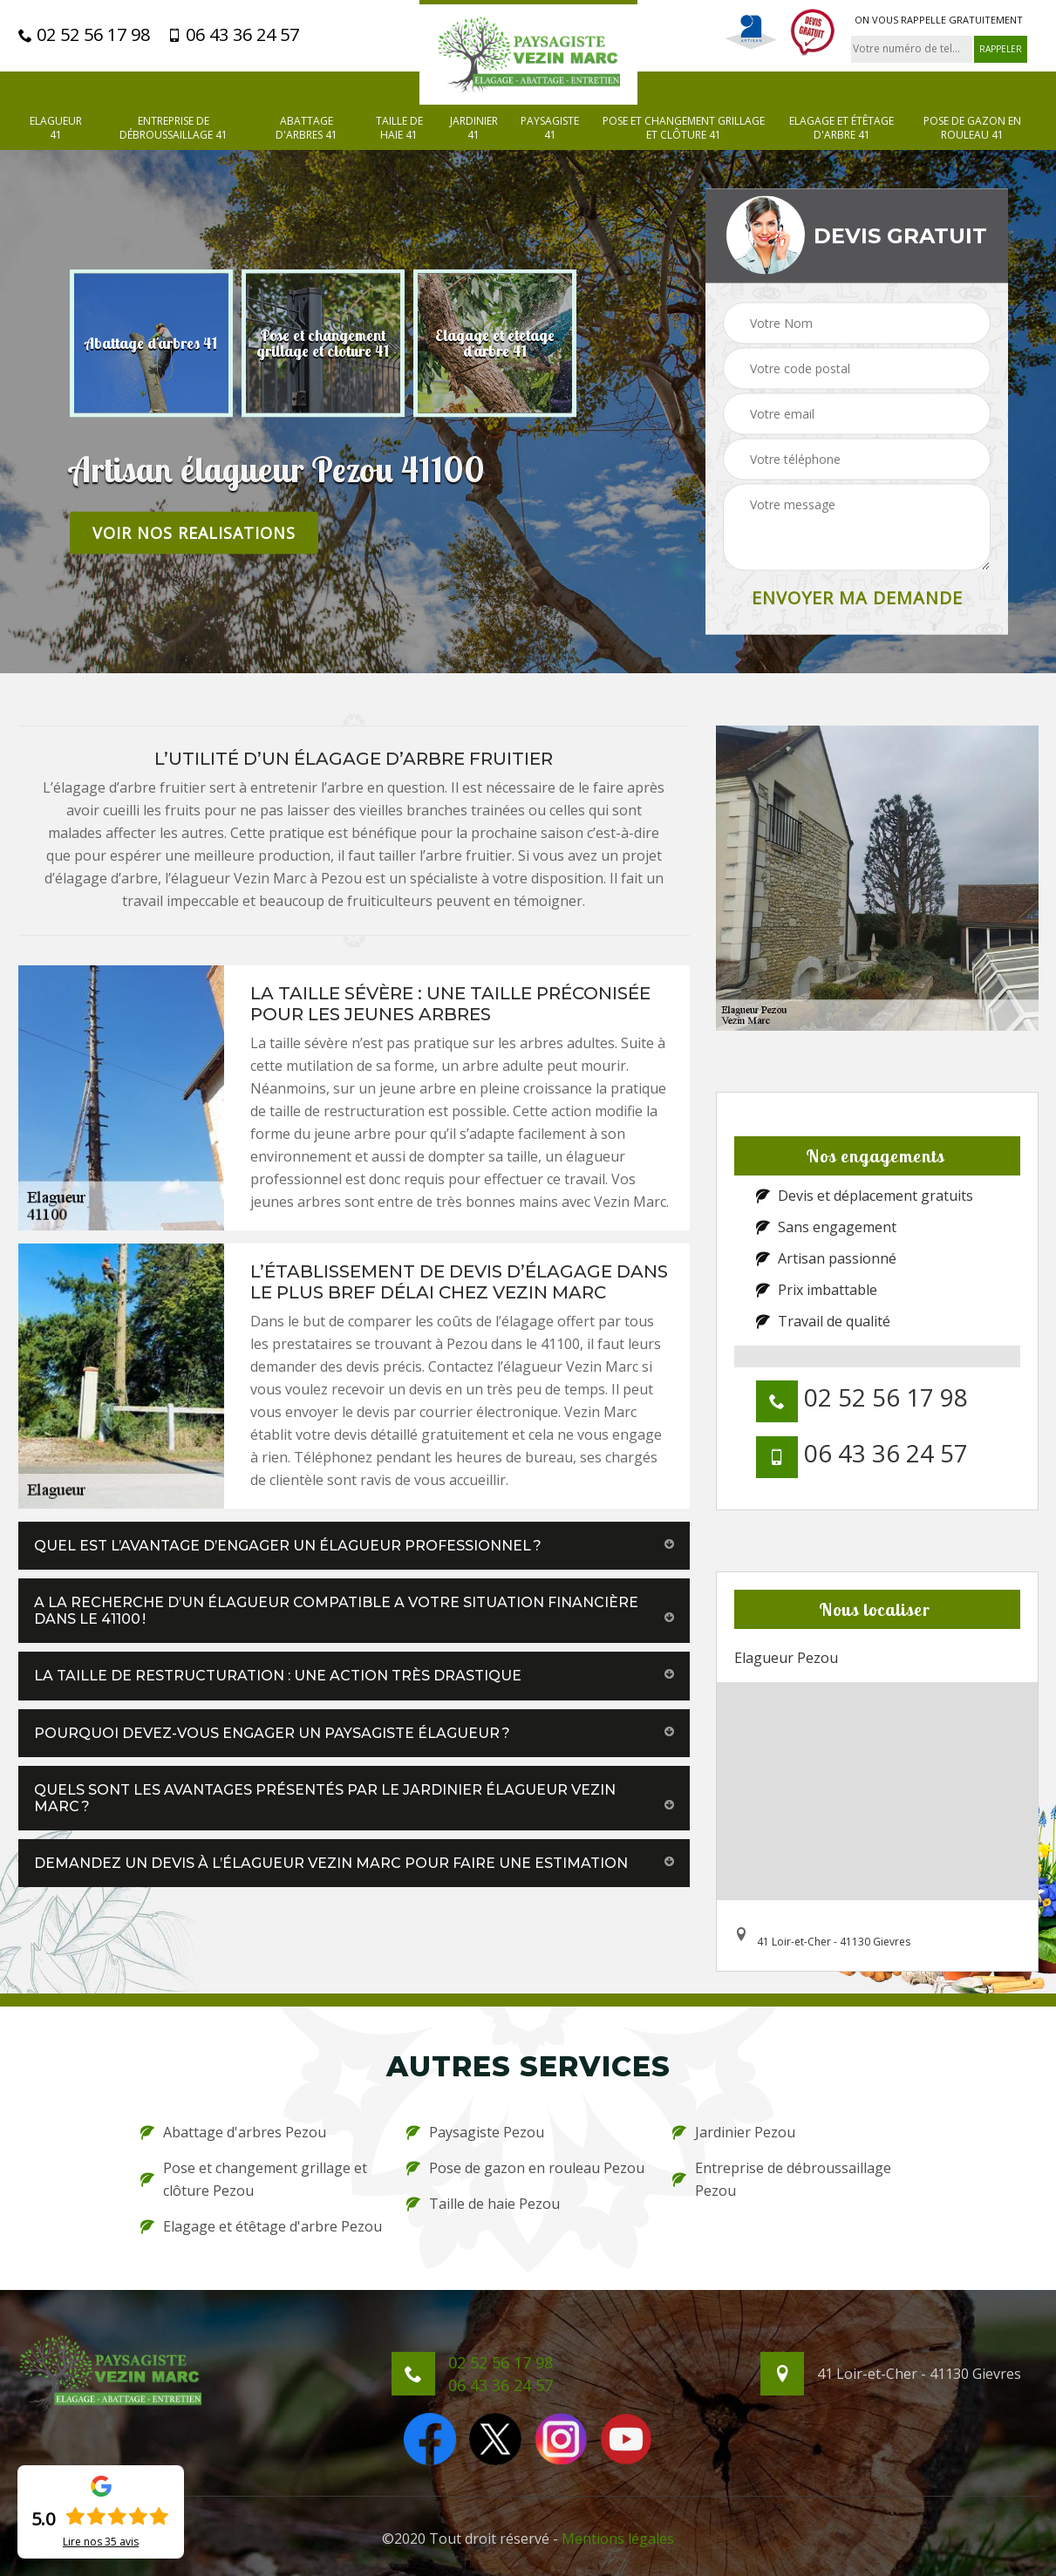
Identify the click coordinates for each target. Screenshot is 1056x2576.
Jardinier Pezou (733, 2132)
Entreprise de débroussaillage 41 (173, 127)
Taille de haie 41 (399, 127)
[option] (151, 343)
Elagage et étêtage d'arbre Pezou (261, 2226)
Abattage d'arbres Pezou (233, 2132)
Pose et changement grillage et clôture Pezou (253, 2179)
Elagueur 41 (56, 127)
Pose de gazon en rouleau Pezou (525, 2167)
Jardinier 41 (474, 127)
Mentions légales (618, 2538)
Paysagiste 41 (550, 127)
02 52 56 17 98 (84, 35)
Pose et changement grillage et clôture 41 (684, 127)
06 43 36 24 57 (233, 35)
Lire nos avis (101, 2542)
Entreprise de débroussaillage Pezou (781, 2179)
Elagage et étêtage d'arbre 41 (841, 127)
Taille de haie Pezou (483, 2203)
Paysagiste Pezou (475, 2132)
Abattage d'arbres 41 (306, 127)
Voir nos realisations (194, 531)
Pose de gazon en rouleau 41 (972, 127)
